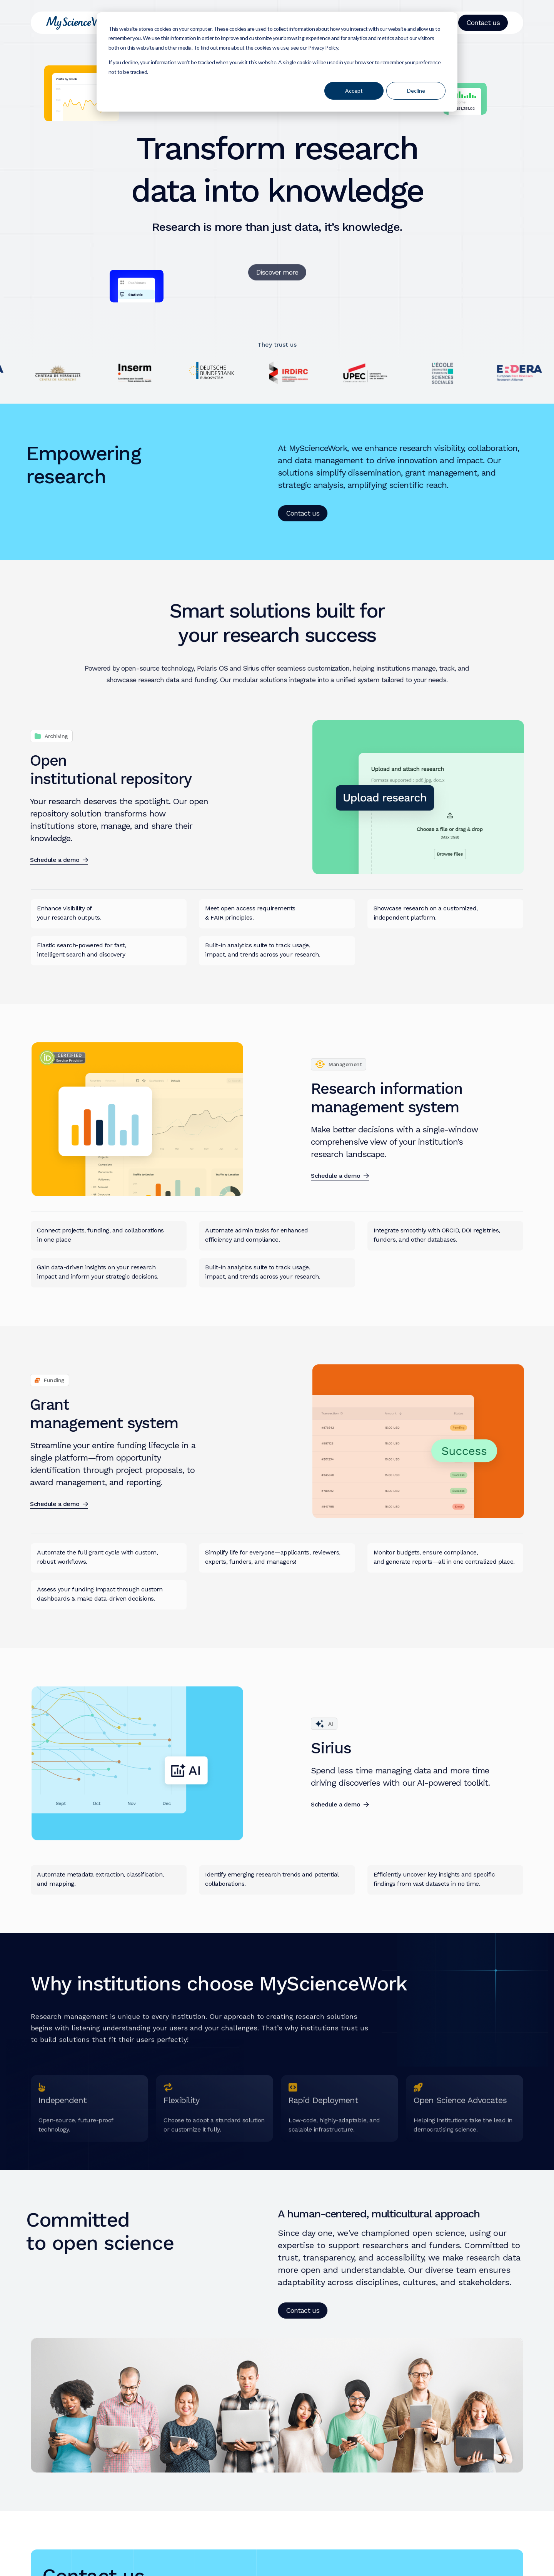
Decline (416, 90)
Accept (354, 90)
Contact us (483, 22)
